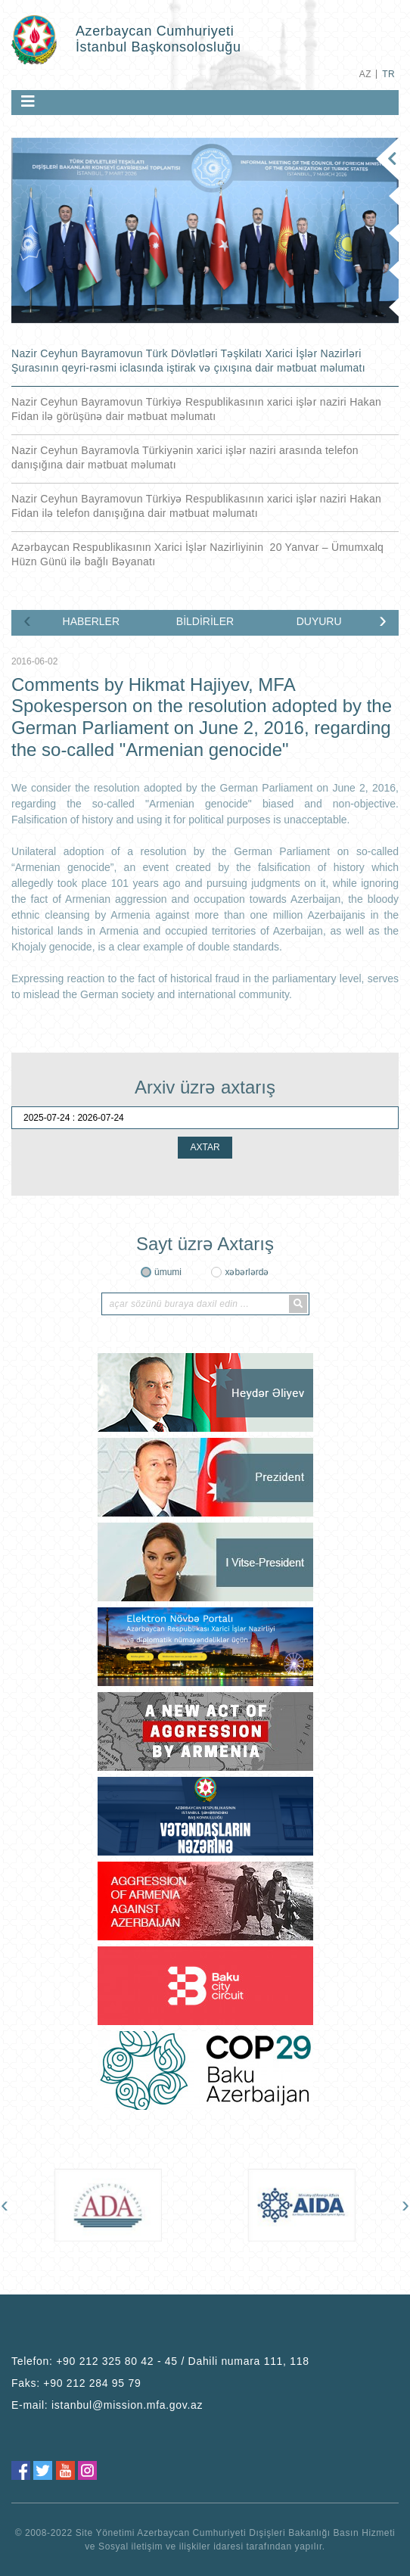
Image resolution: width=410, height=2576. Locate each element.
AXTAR (204, 1147)
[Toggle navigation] (28, 101)
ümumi (168, 1272)
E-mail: (107, 2405)
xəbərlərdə (247, 1272)
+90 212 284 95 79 (92, 2383)
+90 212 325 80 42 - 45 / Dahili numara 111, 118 (182, 2361)
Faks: (76, 2383)
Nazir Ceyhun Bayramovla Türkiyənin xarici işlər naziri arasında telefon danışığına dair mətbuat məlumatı (185, 457)
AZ (365, 74)
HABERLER (91, 621)
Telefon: (160, 2361)
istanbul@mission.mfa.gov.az (127, 2405)
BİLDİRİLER (205, 621)
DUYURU (319, 621)
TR (388, 74)
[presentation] (27, 619)
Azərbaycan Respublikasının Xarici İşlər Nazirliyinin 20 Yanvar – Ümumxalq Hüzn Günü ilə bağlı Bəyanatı (197, 554)
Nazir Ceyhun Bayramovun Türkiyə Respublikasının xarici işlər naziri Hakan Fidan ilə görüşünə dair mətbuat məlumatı (196, 409)
